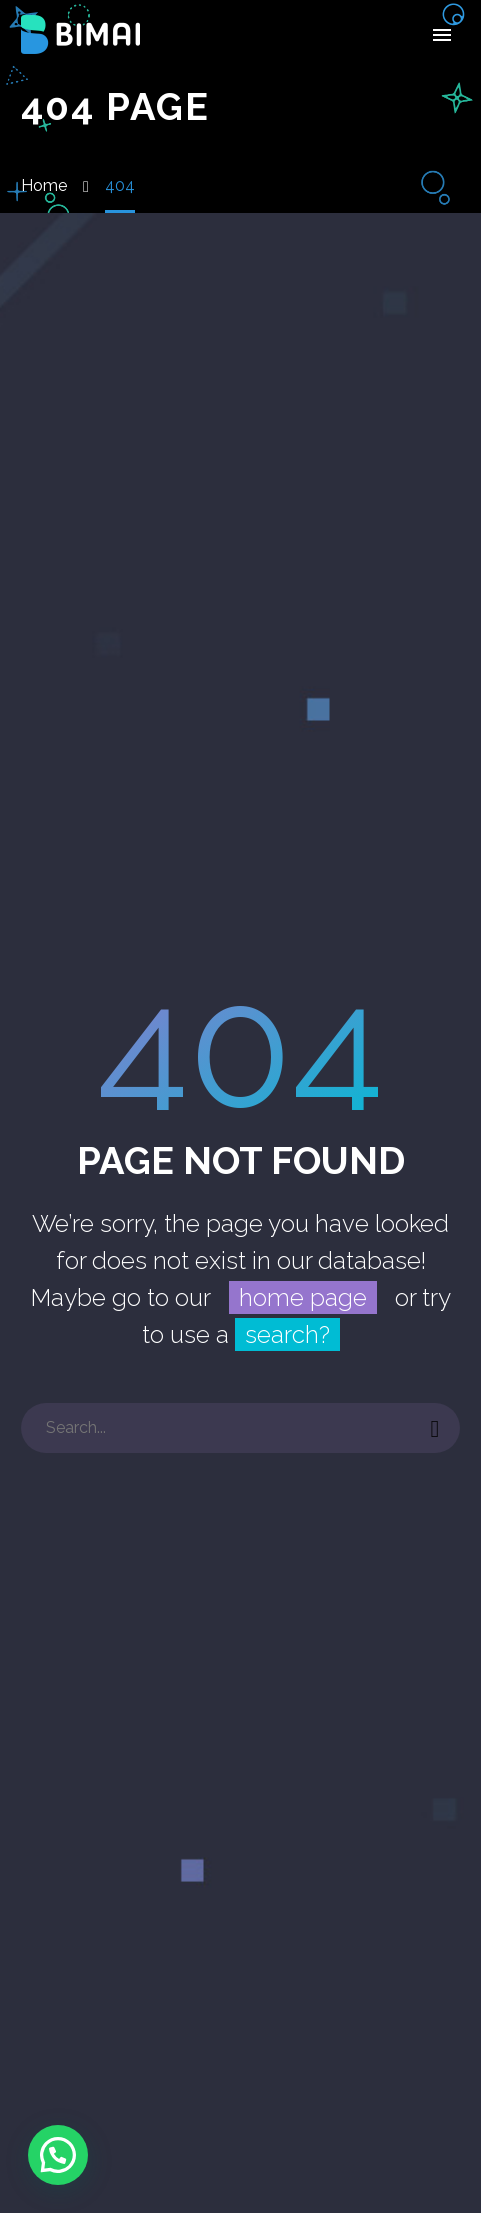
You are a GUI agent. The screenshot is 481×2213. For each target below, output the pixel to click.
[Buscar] (240, 1428)
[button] (58, 2155)
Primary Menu (442, 35)
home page (303, 1297)
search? (287, 1334)
